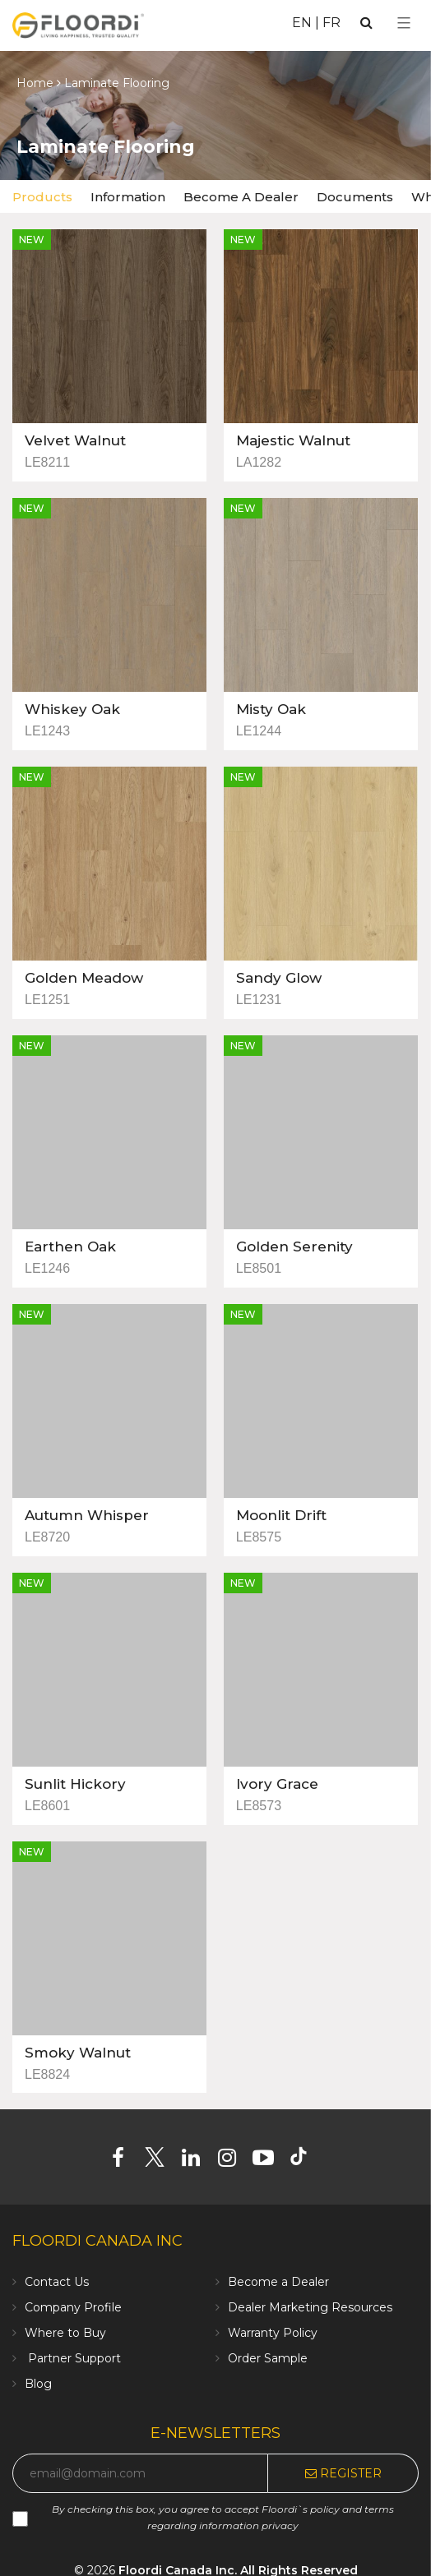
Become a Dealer (278, 2281)
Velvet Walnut (75, 440)
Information (127, 197)
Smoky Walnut (78, 2052)
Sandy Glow (279, 978)
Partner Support (73, 2358)
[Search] (366, 22)
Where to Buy (65, 2332)
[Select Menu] (404, 23)
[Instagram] (233, 2161)
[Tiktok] (306, 2161)
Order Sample (268, 2358)
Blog (38, 2383)
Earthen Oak (70, 1246)
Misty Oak (271, 709)
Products (42, 197)
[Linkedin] (197, 2161)
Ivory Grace (277, 1784)
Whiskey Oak (72, 709)
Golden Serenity (294, 1246)
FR (331, 22)
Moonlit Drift (281, 1515)
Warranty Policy (272, 2332)
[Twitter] (161, 2161)
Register (343, 2473)
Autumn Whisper (87, 1515)
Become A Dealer (241, 197)
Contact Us (57, 2281)
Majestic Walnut (293, 440)
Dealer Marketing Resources (310, 2307)
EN (302, 22)
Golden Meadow (84, 978)
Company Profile (73, 2307)
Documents (355, 197)
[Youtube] (269, 2161)
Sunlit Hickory (75, 1784)
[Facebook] (124, 2161)
